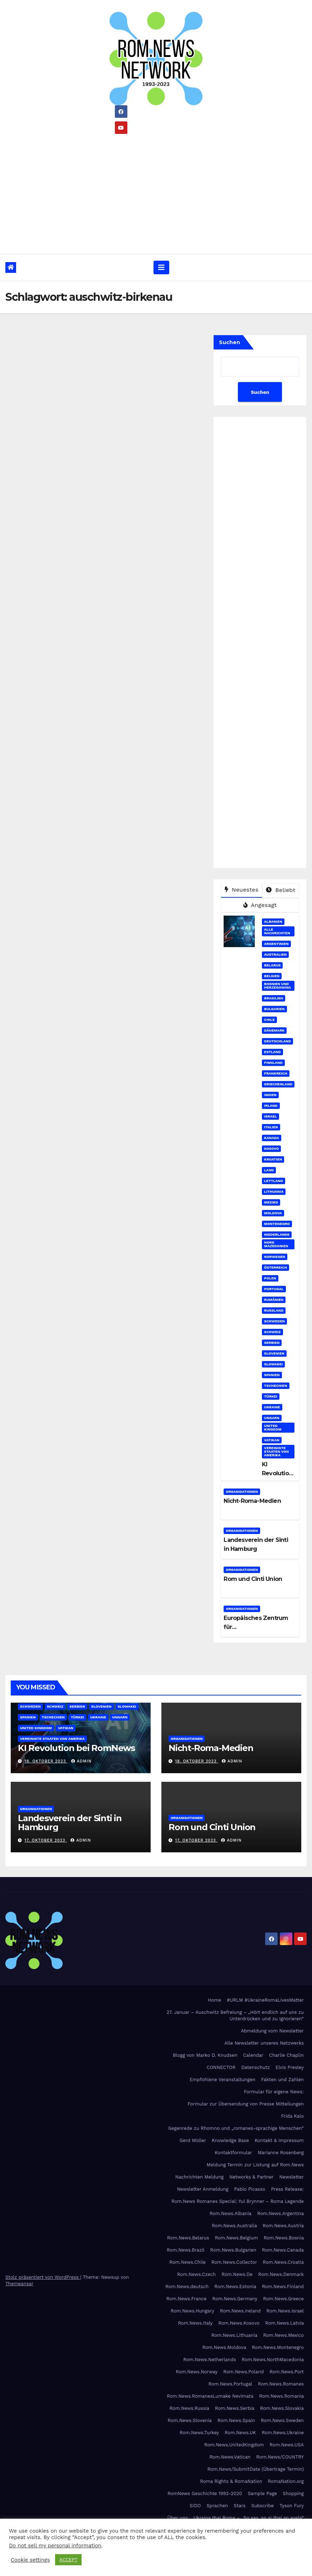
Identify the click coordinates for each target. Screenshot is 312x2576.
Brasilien (273, 998)
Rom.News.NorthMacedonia (273, 2359)
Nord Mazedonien (276, 1244)
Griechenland (278, 1084)
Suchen (229, 342)
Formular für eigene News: (274, 2091)
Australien (275, 954)
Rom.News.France (186, 2298)
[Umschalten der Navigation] (161, 267)
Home (214, 2000)
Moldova (273, 1213)
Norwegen (274, 1257)
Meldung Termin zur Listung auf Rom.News (255, 2164)
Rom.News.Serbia (234, 2408)
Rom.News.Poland (243, 2371)
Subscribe (262, 2505)
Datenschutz (255, 2067)
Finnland (273, 1063)
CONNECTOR (220, 2067)
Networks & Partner (251, 2177)
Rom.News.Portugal (230, 2384)
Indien (270, 1095)
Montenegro (277, 1224)
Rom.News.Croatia (283, 2262)
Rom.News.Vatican (229, 2457)
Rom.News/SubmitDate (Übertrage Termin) (256, 2469)
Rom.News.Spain (236, 2420)
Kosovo (271, 1148)
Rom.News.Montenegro (278, 2347)
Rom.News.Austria (283, 2225)
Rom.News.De (237, 2274)
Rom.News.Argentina (280, 2213)
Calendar (253, 2055)
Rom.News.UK (240, 2432)
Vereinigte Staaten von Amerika (276, 1451)
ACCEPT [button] (68, 2559)
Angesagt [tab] (260, 905)
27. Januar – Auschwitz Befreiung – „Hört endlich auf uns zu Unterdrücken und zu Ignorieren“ (235, 2015)
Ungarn (271, 1418)
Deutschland (277, 1041)
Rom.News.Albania (231, 2213)
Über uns (177, 2517)
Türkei (270, 1396)
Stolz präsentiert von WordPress (42, 2277)
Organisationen (242, 1492)
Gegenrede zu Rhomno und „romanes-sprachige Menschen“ (236, 2128)
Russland (273, 1310)
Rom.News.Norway (197, 2371)
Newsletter (291, 2177)
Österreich (275, 1267)
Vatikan (271, 1440)
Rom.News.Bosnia (284, 2237)
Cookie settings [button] (30, 2560)
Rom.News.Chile (187, 2262)
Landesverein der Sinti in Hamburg (70, 1822)
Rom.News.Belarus (188, 2237)
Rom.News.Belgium (236, 2237)
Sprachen (217, 2505)
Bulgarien (274, 1009)
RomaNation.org (286, 2481)
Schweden (274, 1321)
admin (81, 1761)
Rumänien (273, 1300)
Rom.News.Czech (196, 2274)
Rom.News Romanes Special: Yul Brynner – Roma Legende (237, 2201)
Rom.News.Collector (234, 2262)
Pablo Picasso (249, 2189)
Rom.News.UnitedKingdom (234, 2444)
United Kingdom (272, 1427)
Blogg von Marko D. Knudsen (205, 2055)
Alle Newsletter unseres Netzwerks (264, 2043)
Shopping (293, 2493)
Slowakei (273, 1364)
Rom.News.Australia (234, 2225)
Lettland (273, 1181)
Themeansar (19, 2283)
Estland (272, 1052)
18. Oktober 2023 (46, 1761)
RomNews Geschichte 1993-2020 (204, 2493)
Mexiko (271, 1202)
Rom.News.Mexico (283, 2335)
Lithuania (273, 1191)
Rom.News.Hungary (192, 2311)
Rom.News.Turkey (199, 2432)
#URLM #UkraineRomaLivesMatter (265, 2000)
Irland (270, 1106)
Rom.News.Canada (283, 2250)
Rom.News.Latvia (284, 2323)
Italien (271, 1127)
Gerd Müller (193, 2140)
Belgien (271, 976)
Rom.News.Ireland (240, 2311)
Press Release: (287, 2189)
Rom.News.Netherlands (209, 2359)
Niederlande (276, 1234)
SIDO (195, 2505)
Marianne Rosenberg (281, 2152)
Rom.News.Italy (195, 2323)
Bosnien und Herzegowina (277, 985)
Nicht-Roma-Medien (252, 1500)
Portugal (274, 1289)
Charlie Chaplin (286, 2055)
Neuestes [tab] (241, 889)
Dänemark (274, 1030)
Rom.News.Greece (283, 2298)
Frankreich (275, 1073)
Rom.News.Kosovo (238, 2323)
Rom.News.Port (286, 2371)
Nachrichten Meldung (199, 2177)
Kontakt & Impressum (279, 2140)
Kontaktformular (233, 2152)
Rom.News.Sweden (282, 2420)
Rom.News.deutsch (187, 2286)
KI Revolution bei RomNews (76, 1748)
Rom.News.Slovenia (190, 2420)
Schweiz (272, 1332)
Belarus (272, 965)
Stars (239, 2505)
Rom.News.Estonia (235, 2286)
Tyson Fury (291, 2505)
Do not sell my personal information (55, 2545)
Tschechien (275, 1386)
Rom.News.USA (286, 2444)
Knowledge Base (230, 2140)
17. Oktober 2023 (46, 1840)
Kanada (271, 1138)
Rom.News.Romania (281, 2396)
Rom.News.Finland (283, 2286)
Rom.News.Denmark (281, 2274)
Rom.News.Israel (285, 2311)
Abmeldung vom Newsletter (272, 2031)
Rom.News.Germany (234, 2298)
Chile (269, 1020)
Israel (270, 1116)
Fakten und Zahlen (282, 2079)
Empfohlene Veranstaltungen (222, 2079)
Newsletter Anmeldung (202, 2189)
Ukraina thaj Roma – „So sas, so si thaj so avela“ (249, 2517)
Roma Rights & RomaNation (231, 2481)
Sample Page (262, 2493)
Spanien (272, 1375)
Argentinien (276, 944)
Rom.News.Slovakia (282, 2408)
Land (269, 1170)
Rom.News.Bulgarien (233, 2250)
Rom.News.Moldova (224, 2347)
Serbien (271, 1343)
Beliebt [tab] (280, 890)
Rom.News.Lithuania (234, 2335)
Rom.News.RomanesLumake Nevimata (210, 2396)
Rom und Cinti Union (253, 1579)
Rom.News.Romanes (281, 2384)
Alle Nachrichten (277, 931)
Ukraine (272, 1407)
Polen (270, 1278)
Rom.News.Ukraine (283, 2432)
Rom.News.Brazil (185, 2250)
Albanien (273, 921)
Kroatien (273, 1159)
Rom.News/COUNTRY (280, 2457)
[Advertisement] (156, 191)
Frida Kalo (292, 2116)
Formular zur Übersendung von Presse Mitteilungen (245, 2104)
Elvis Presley (290, 2067)
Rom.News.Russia (189, 2408)
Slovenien (274, 1353)
